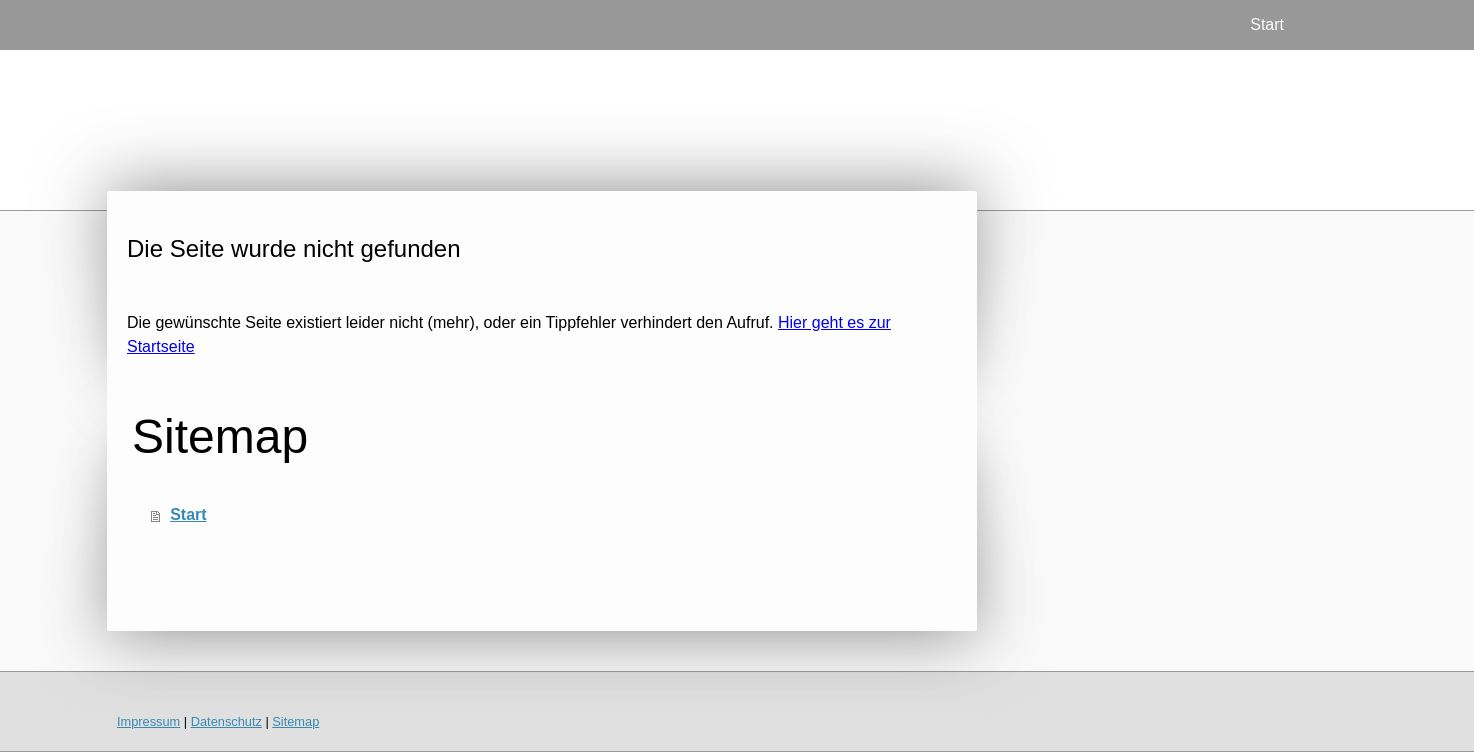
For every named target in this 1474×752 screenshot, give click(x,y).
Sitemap (295, 721)
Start (1267, 24)
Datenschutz (226, 721)
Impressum (148, 721)
